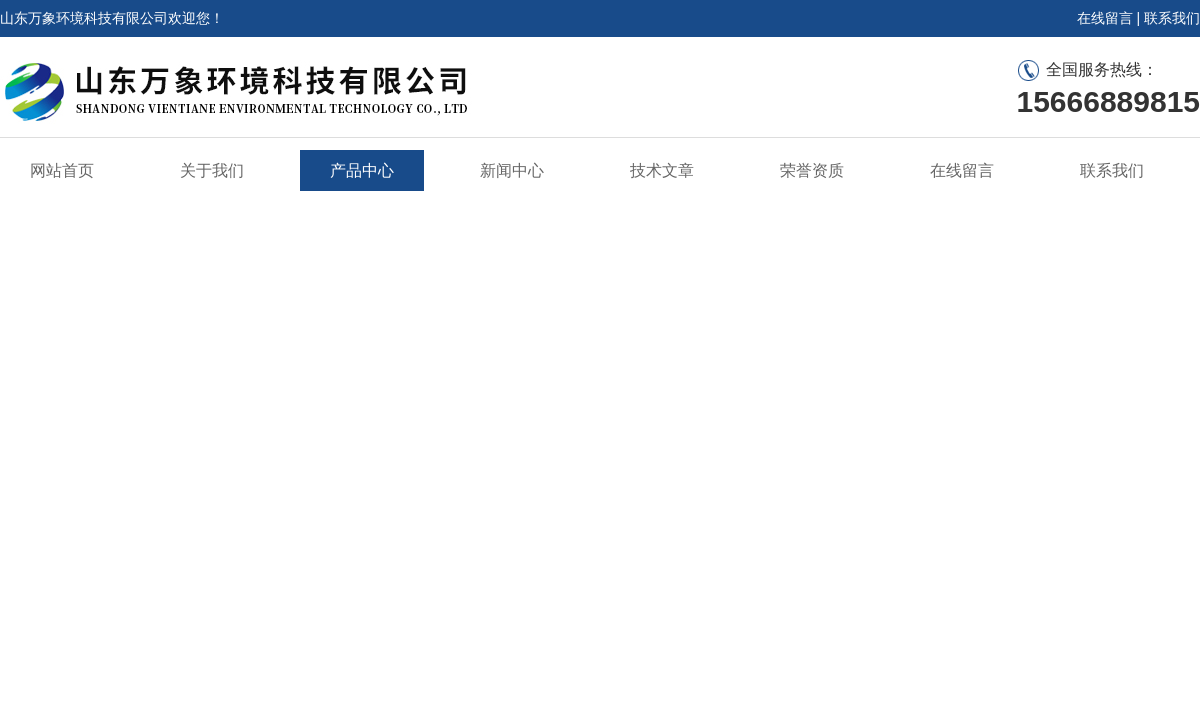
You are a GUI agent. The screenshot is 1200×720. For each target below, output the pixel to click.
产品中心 (362, 170)
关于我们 (212, 170)
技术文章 (662, 170)
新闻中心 (512, 170)
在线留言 (1105, 18)
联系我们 (1172, 18)
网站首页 (62, 170)
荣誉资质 (812, 170)
